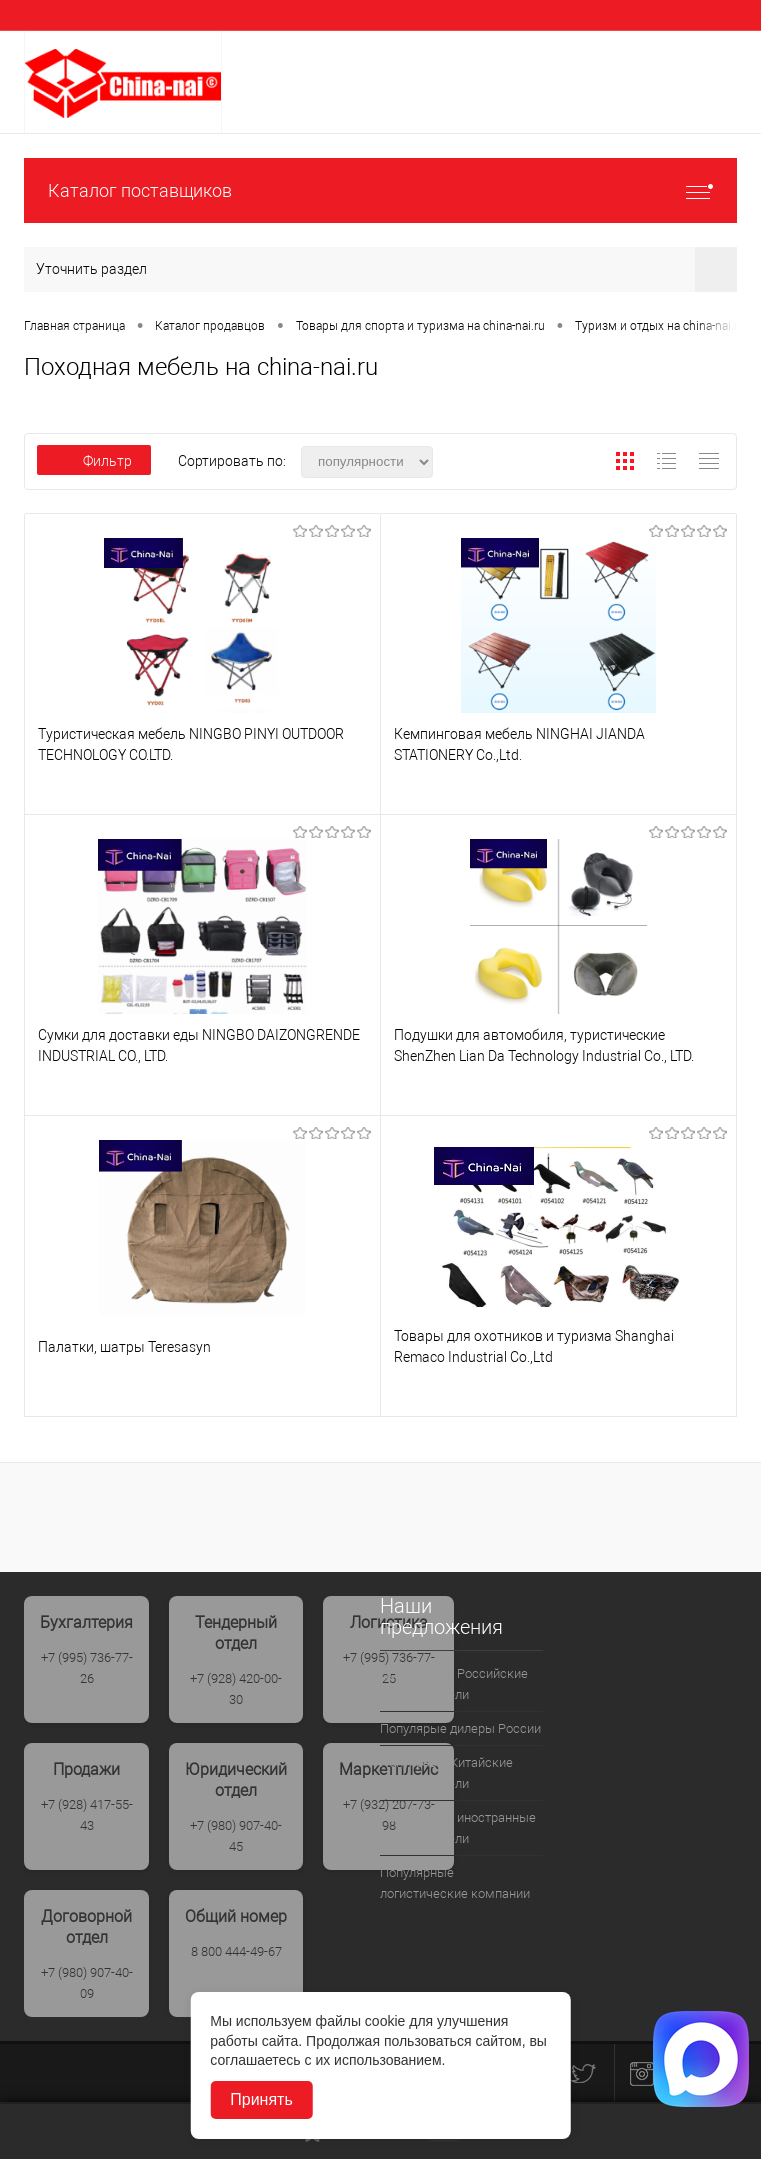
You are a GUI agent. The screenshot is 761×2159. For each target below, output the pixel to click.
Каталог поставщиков (380, 190)
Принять (261, 2099)
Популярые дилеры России (460, 1728)
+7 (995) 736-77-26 (87, 1668)
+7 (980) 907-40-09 (87, 1983)
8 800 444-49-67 (236, 1951)
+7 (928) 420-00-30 (236, 1689)
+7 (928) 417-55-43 (87, 1815)
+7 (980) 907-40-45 (236, 1836)
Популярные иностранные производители (458, 1828)
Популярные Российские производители (454, 1684)
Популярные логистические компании (455, 1883)
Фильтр (94, 461)
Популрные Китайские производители (446, 1773)
